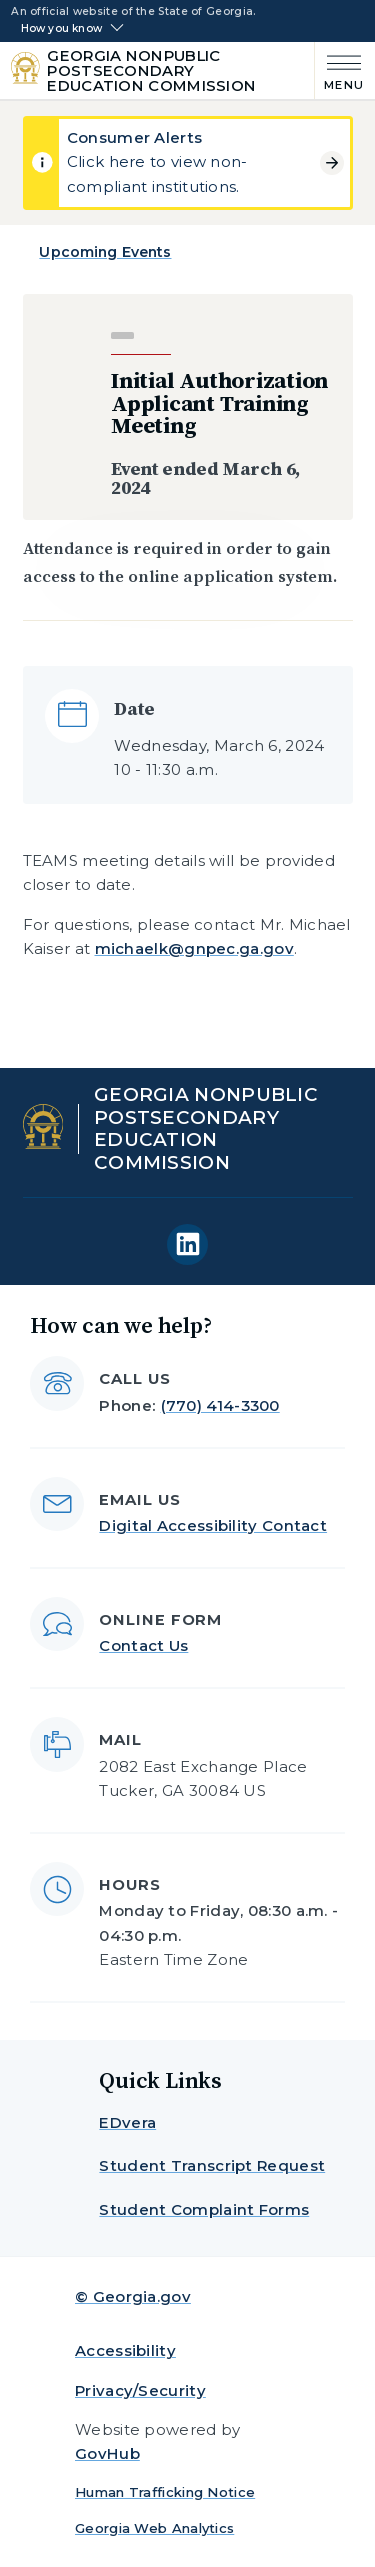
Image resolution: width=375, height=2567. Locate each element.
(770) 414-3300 (220, 1405)
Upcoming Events (105, 252)
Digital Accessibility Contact (213, 1525)
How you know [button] (61, 29)
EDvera (127, 2122)
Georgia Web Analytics (154, 2528)
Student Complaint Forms (204, 2209)
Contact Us (143, 1645)
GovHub (107, 2453)
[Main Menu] (339, 70)
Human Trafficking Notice (165, 2492)
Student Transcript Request (212, 2165)
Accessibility (125, 2350)
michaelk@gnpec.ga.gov (194, 948)
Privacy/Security (140, 2390)
